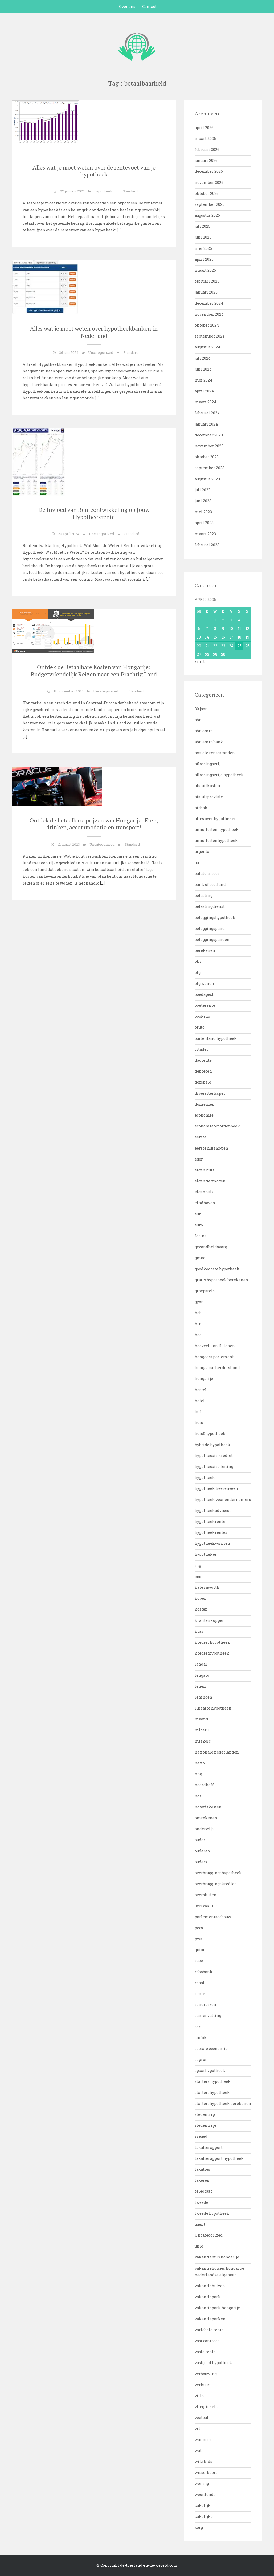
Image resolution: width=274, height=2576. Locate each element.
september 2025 (209, 204)
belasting (203, 895)
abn (198, 719)
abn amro (204, 730)
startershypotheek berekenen (223, 2103)
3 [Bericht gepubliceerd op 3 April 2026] (231, 620)
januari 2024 (206, 424)
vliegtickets (206, 2406)
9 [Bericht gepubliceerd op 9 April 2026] (223, 628)
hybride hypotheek (212, 1444)
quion (200, 1949)
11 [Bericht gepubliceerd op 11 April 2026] (239, 628)
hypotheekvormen (212, 1543)
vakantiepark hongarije (217, 2307)
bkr (198, 961)
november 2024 (209, 314)
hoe (198, 1334)
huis (199, 1422)
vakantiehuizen (210, 2285)
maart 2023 (205, 533)
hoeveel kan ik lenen (215, 1345)
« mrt (200, 661)
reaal (200, 1982)
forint (200, 1235)
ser (198, 2026)
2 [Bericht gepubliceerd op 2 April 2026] (223, 620)
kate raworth (207, 1587)
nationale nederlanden (217, 1752)
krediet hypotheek (212, 1642)
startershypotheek (212, 2092)
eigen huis (204, 1170)
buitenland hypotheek (216, 1038)
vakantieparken (210, 2318)
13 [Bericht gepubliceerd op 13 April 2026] (199, 637)
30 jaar (201, 708)
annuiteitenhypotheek (216, 840)
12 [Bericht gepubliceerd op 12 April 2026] (247, 628)
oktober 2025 (207, 193)
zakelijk (203, 2505)
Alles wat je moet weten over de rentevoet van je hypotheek (94, 170)
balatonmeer (207, 873)
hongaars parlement (214, 1356)
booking (202, 1016)
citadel (201, 1049)
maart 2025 (205, 270)
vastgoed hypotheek (213, 2362)
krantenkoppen (210, 1620)
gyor (199, 1301)
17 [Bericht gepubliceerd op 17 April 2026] (231, 637)
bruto (200, 1027)
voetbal (201, 2417)
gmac (200, 1257)
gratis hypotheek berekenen (221, 1279)
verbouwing (206, 2373)
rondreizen (205, 2004)
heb (198, 1312)
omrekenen (206, 1817)
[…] (118, 229)
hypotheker (206, 1554)
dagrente (203, 1060)
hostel (201, 1389)
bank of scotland (210, 884)
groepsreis (205, 1290)
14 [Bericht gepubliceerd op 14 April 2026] (207, 637)
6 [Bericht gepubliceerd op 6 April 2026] (199, 628)
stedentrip (205, 2114)
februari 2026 (207, 149)
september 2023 (209, 467)
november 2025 (209, 182)
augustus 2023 (207, 479)
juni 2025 (203, 237)
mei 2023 (203, 511)
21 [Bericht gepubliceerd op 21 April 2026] (207, 645)
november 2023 (209, 445)
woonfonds (205, 2494)
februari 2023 (207, 544)
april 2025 (204, 259)
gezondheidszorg (211, 1246)
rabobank (203, 1971)
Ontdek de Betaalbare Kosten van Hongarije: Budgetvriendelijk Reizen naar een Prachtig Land (94, 670)
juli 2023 (202, 489)
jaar (198, 1576)
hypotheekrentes (211, 1532)
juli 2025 (202, 226)
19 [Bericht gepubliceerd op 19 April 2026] (247, 637)
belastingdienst (210, 906)
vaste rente (205, 2351)
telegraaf (203, 2191)
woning (202, 2483)
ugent (200, 2224)
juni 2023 (203, 500)
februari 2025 (207, 281)
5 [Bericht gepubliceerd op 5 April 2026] (247, 620)
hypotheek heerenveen (216, 1488)
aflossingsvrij (207, 763)
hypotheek (103, 191)
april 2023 (204, 522)
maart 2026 (205, 138)
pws (198, 1938)
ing (198, 1565)
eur (198, 1214)
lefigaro (202, 1675)
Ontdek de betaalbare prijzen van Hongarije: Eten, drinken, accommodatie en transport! (94, 823)
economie (204, 1115)
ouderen (202, 1850)
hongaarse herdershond (217, 1367)
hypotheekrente (210, 1521)
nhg (198, 1773)
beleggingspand (210, 928)
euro (199, 1224)
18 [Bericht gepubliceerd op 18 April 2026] (239, 637)
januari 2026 (206, 160)
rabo (199, 1960)
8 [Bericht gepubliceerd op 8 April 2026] (215, 628)
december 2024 (209, 303)
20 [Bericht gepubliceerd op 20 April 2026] (199, 645)
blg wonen (204, 983)
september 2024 (210, 336)
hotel (200, 1400)
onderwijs (204, 1828)
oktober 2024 (207, 325)
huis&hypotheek (210, 1433)
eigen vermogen (210, 1180)
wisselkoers (206, 2472)
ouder (200, 1839)
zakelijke (204, 2516)
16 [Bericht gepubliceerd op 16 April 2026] (223, 637)
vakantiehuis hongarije (217, 2257)
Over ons (127, 6)
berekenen (205, 950)
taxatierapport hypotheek (219, 2158)
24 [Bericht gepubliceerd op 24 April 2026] (231, 645)
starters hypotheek (213, 2081)
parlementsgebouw (213, 1916)
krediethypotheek (212, 1653)
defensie (203, 1082)
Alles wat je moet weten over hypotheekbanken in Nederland (94, 331)
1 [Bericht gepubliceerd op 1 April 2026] (215, 620)
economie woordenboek (217, 1126)
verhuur (202, 2384)
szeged (201, 2136)
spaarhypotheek (210, 2070)
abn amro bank (209, 741)
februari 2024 (207, 412)
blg (198, 972)
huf (198, 1411)
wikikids (203, 2461)
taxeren (202, 2180)
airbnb (201, 807)
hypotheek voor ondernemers (223, 1499)
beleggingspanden (212, 939)
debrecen (203, 1071)
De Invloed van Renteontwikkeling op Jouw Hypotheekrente (94, 513)
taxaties (202, 2169)
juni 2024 (203, 369)
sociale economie (211, 2048)
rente (200, 1993)
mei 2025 (203, 248)
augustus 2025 (207, 215)
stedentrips (206, 2125)
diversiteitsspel (210, 1093)
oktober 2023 (207, 456)
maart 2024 (205, 401)
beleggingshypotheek (215, 917)
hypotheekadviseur (213, 1510)
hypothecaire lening (214, 1466)
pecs (199, 1927)
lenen (200, 1686)
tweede (201, 2202)
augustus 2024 (207, 347)
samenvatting (208, 2015)
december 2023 (209, 435)
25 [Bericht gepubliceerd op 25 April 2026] (239, 645)
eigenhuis (204, 1191)
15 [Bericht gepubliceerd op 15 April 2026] (215, 637)
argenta (202, 851)
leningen (203, 1697)
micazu (202, 1729)
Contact (149, 6)
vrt (197, 2428)
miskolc (203, 1741)
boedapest (204, 994)
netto (200, 1763)
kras (199, 1631)
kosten (201, 1609)
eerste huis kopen (211, 1148)
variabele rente (209, 2329)
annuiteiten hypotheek (217, 829)
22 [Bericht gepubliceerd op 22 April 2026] (215, 645)
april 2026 (204, 127)
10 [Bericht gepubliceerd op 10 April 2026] (231, 628)
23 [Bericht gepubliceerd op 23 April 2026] (223, 645)
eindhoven (205, 1202)
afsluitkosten (207, 785)
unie (199, 2246)
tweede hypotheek (212, 2213)
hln (198, 1323)
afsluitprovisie (209, 796)
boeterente (205, 1005)
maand (201, 1719)
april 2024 (204, 391)
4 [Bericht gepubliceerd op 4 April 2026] (239, 620)
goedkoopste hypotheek (217, 1268)
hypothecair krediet (214, 1455)
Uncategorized (100, 352)
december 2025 (209, 171)
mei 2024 (203, 380)
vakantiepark (208, 2296)
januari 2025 (206, 292)
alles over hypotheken (216, 818)
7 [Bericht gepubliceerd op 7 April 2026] (207, 628)
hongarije (204, 1378)
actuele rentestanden (215, 752)
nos (198, 1796)
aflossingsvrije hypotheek (219, 774)
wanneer (203, 2439)
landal (201, 1664)
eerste (200, 1136)
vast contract (207, 2340)
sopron (201, 2059)
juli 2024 (203, 358)
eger (199, 1159)
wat (198, 2450)
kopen (201, 1598)
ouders (201, 1861)
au (197, 862)
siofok (201, 2037)
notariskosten (208, 1806)
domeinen (205, 1104)
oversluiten (205, 1894)
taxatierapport (209, 2147)
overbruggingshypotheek (218, 1872)
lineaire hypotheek (213, 1708)
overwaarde (206, 1905)
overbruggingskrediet (215, 1883)
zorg (199, 2527)
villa (199, 2395)
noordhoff (204, 1784)
